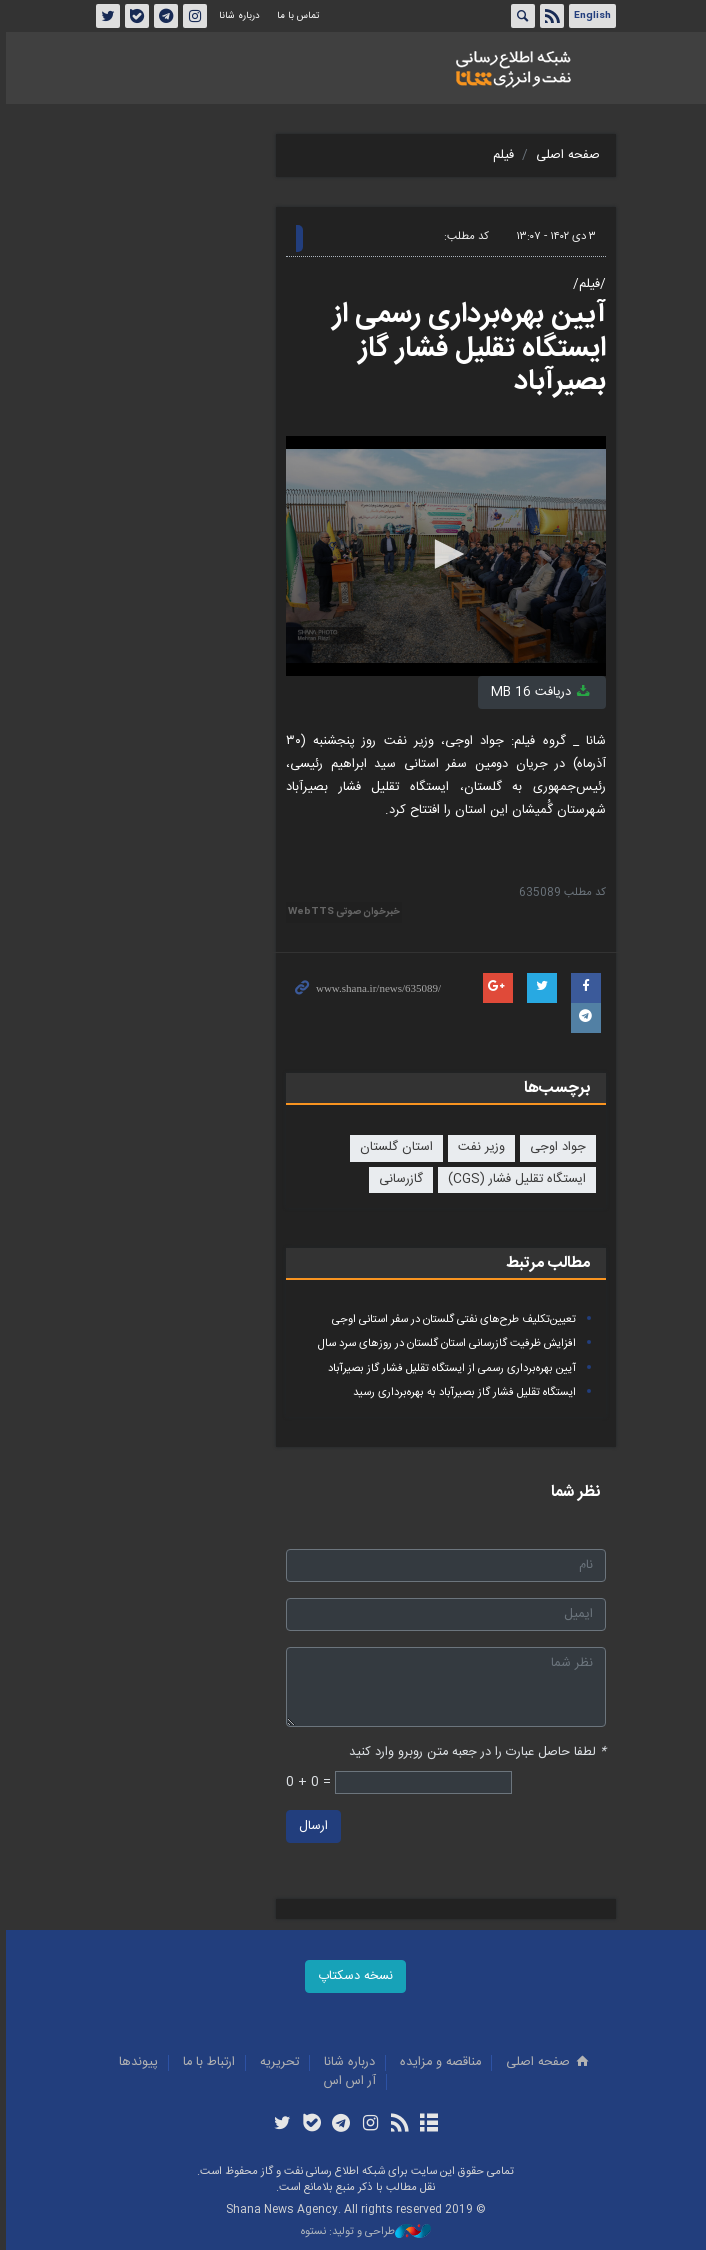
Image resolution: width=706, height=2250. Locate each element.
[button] (443, 554)
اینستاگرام (192, 16)
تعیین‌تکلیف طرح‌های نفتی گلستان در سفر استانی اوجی (451, 1319)
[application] (443, 556)
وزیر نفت (478, 1147)
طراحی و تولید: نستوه (363, 2232)
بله (134, 16)
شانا (510, 69)
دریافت (539, 692)
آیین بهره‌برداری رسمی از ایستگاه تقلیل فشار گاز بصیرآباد (466, 348)
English (589, 16)
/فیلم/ (586, 284)
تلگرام (163, 16)
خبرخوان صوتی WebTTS (341, 912)
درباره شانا (236, 16)
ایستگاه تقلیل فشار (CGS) (514, 1179)
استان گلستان (393, 1147)
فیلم (500, 155)
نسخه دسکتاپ (353, 1976)
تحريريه (277, 2062)
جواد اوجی (555, 1147)
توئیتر (105, 16)
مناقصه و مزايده (438, 2062)
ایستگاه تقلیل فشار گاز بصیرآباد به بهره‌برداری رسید (461, 1392)
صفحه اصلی (565, 155)
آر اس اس (348, 2081)
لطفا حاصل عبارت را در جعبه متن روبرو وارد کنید (474, 1752)
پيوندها (136, 2062)
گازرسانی (398, 1179)
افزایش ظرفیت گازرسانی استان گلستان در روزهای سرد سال (444, 1343)
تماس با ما (295, 16)
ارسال (310, 1826)
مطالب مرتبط (545, 1263)
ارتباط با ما (207, 2062)
